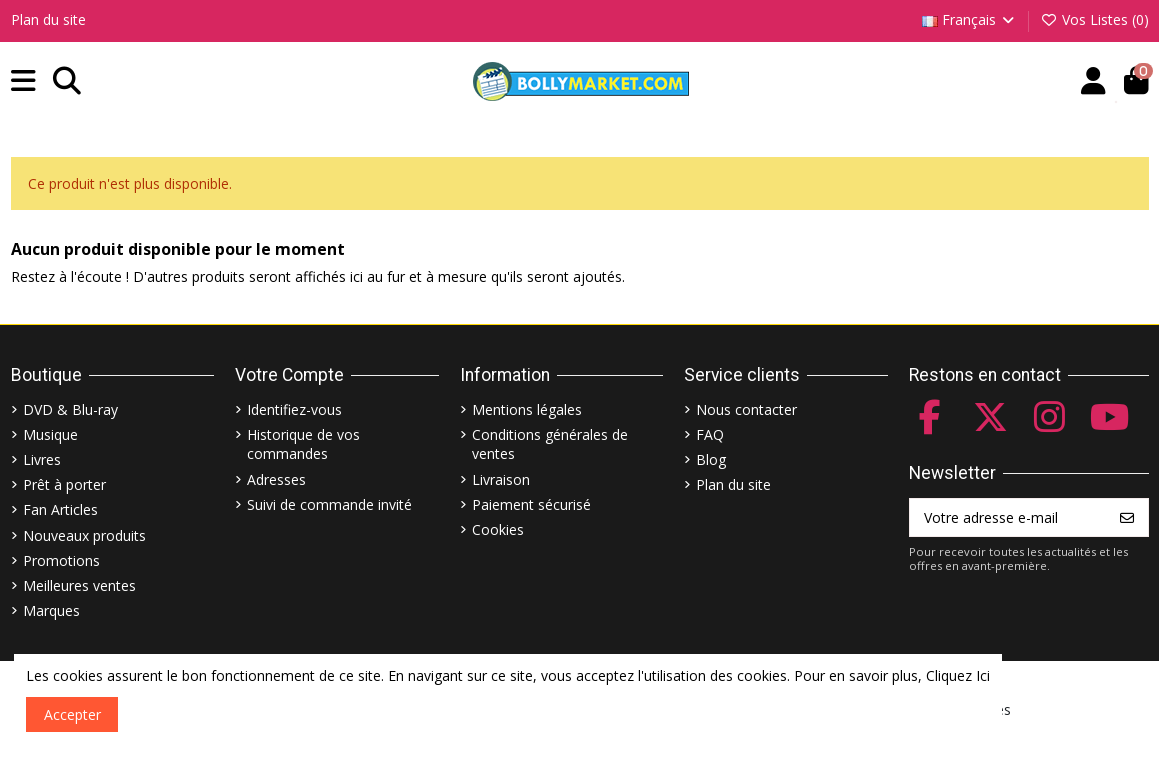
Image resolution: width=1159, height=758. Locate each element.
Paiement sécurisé (531, 504)
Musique (50, 434)
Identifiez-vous (294, 409)
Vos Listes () (1094, 19)
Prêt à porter (64, 484)
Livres (42, 459)
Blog (711, 459)
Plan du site (48, 19)
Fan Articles (60, 509)
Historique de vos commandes (303, 444)
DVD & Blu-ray (70, 409)
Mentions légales (527, 409)
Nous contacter (746, 409)
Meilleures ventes (79, 585)
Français (970, 19)
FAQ (710, 434)
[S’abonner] (1127, 518)
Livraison (501, 479)
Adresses (276, 479)
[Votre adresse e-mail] (1008, 518)
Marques (51, 610)
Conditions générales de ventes (550, 444)
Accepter (72, 714)
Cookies (498, 529)
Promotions (61, 560)
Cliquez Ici (958, 675)
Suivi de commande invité (329, 504)
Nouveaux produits (84, 535)
